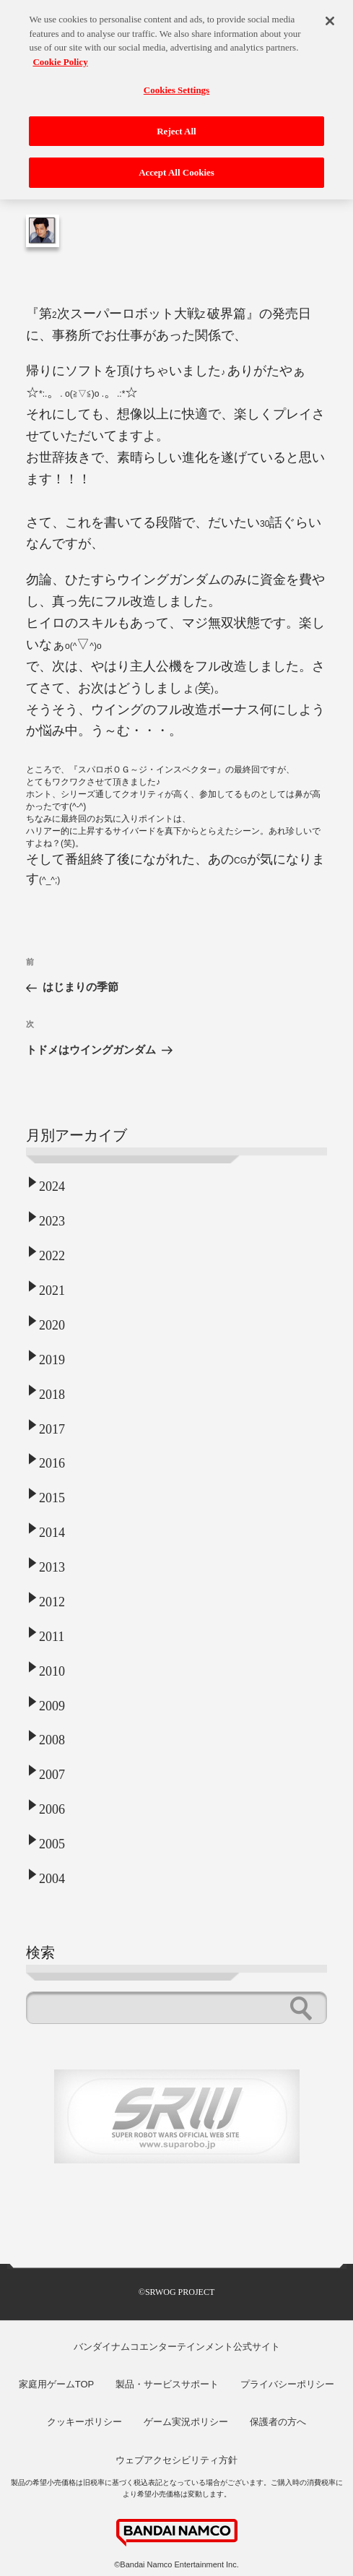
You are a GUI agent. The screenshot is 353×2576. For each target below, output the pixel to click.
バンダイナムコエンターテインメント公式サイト (177, 2346)
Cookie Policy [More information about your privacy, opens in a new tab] (59, 55)
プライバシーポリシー (287, 2384)
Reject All (176, 124)
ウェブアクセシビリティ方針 (176, 2460)
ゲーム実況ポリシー (186, 2421)
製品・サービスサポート (167, 2384)
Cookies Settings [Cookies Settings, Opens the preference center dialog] (176, 83)
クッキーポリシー (84, 2421)
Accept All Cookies (176, 166)
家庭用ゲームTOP (57, 2384)
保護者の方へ (278, 2421)
